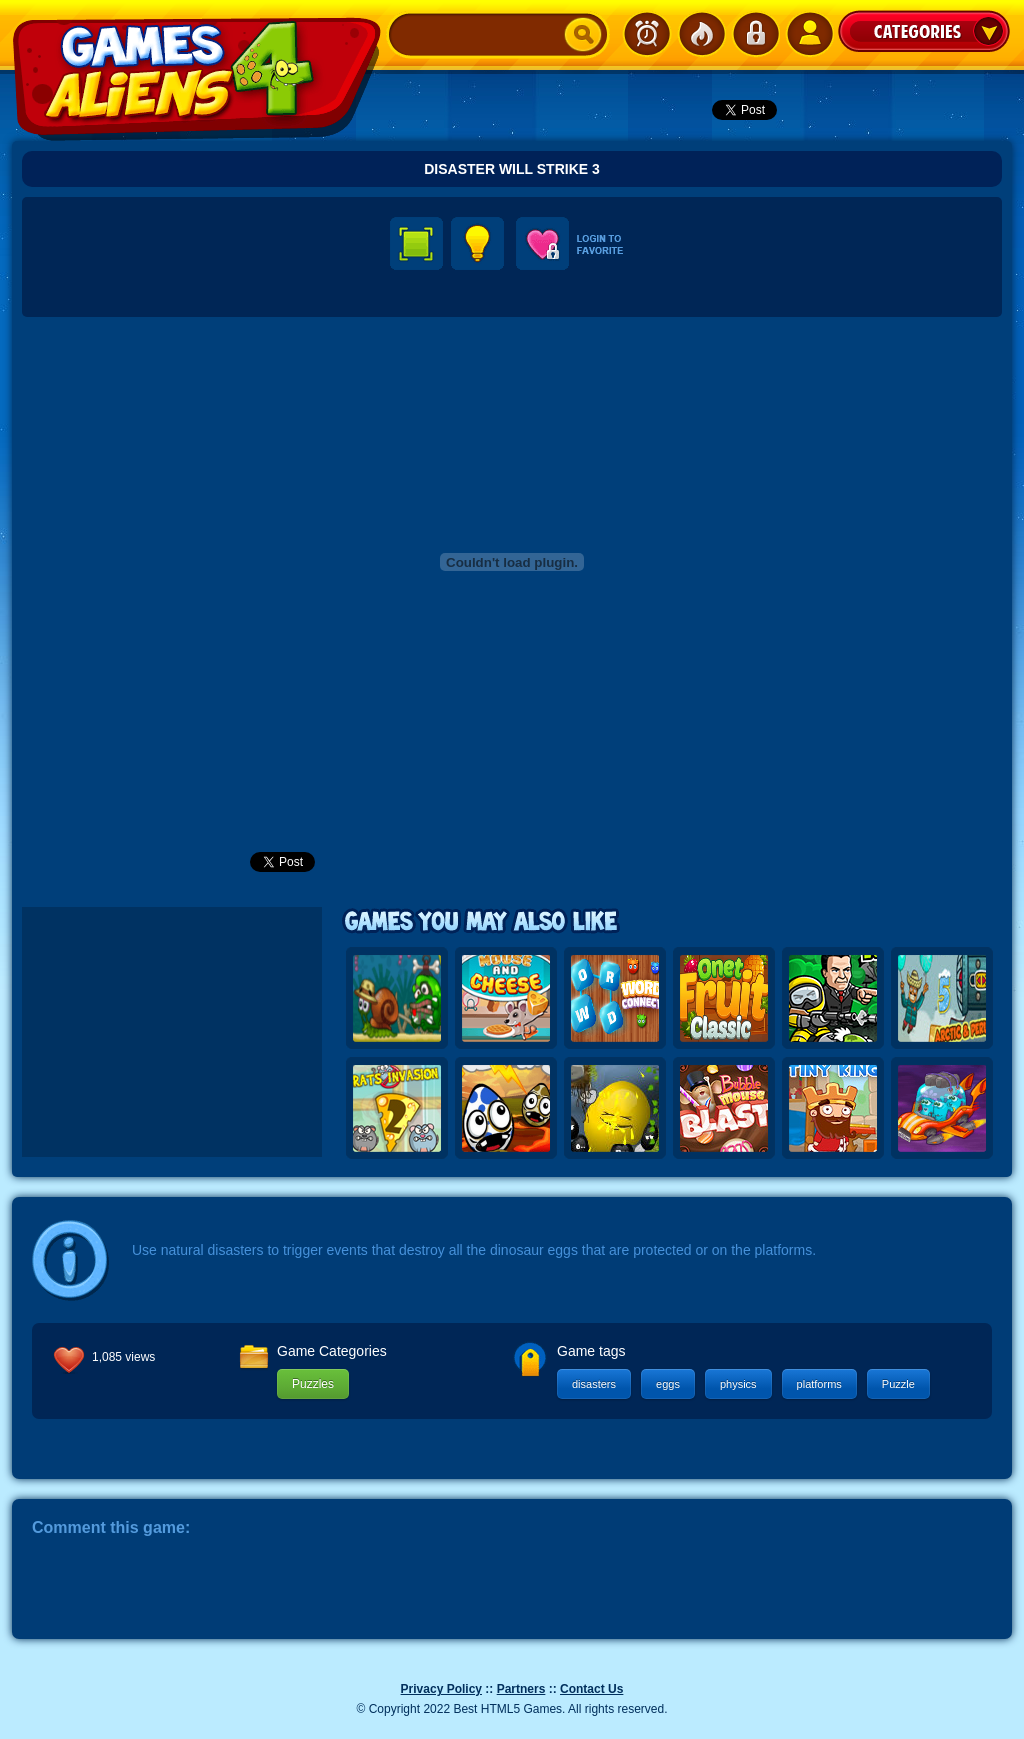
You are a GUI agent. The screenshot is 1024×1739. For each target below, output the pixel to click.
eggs (668, 1384)
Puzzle (898, 1384)
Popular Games (701, 34)
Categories (924, 31)
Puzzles (313, 1384)
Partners (521, 1689)
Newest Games (647, 34)
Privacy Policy (441, 1689)
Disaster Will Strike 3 (512, 169)
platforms (819, 1384)
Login (755, 34)
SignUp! (809, 34)
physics (738, 1384)
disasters (594, 1384)
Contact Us (591, 1689)
